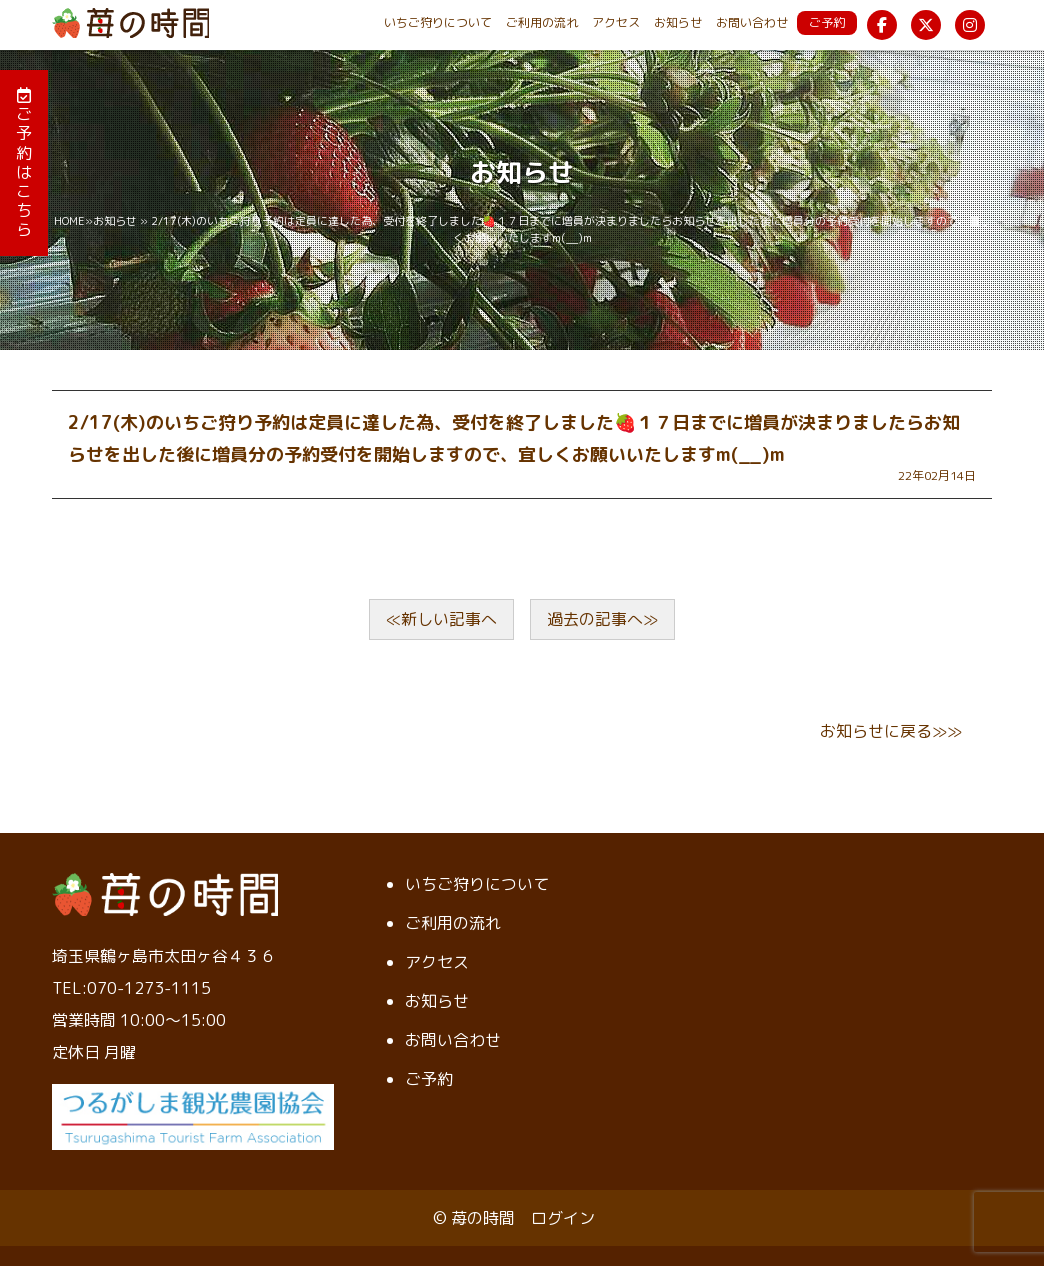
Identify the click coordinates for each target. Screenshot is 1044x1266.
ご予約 (827, 22)
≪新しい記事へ (441, 619)
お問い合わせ (752, 22)
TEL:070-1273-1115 (131, 988)
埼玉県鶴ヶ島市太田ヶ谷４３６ (164, 956)
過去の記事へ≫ (602, 619)
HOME (69, 221)
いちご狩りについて (438, 22)
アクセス (616, 22)
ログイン (563, 1218)
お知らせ (678, 22)
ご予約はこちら (24, 163)
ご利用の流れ (542, 22)
